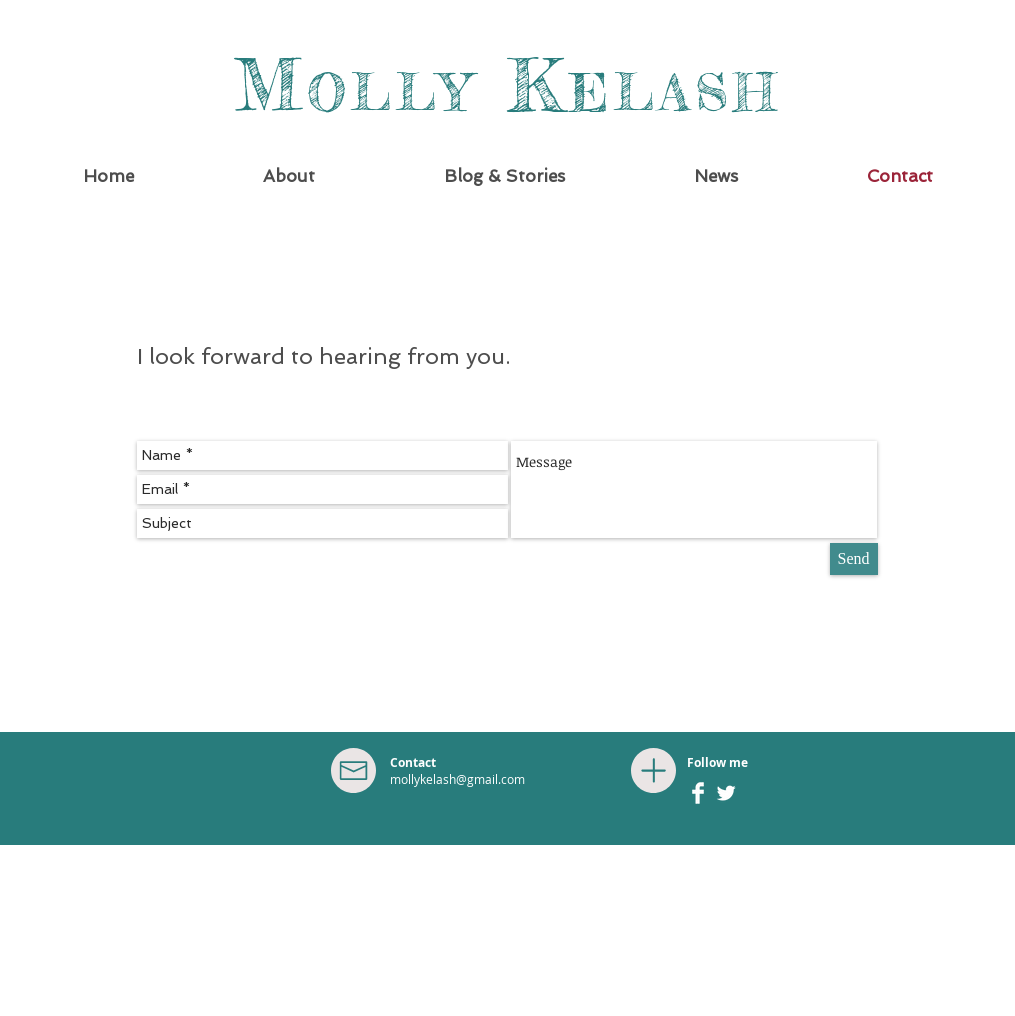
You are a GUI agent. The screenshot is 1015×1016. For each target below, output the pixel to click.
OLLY (390, 92)
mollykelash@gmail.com (457, 779)
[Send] (854, 559)
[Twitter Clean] (726, 793)
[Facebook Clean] (698, 793)
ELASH (675, 92)
